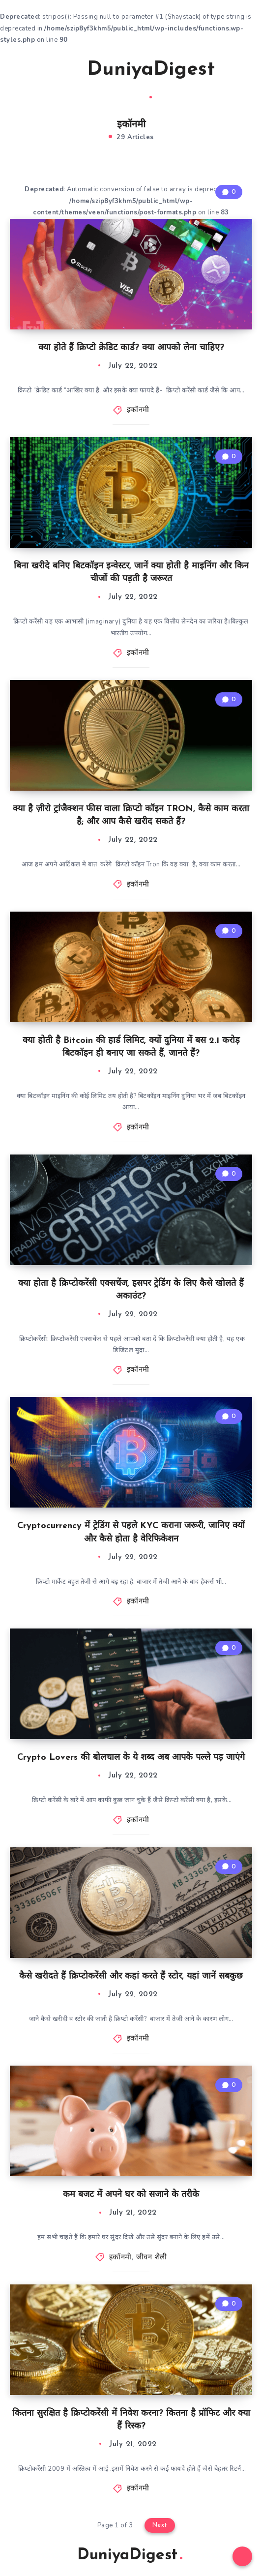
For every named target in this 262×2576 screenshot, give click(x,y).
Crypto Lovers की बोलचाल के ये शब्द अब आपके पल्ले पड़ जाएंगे (131, 1757)
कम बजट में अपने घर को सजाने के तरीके (131, 2194)
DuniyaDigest (151, 79)
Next (160, 2525)
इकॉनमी (138, 410)
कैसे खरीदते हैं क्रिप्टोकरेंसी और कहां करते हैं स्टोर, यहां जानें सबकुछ (131, 1976)
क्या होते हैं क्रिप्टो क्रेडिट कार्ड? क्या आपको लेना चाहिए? (131, 348)
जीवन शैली (151, 2257)
